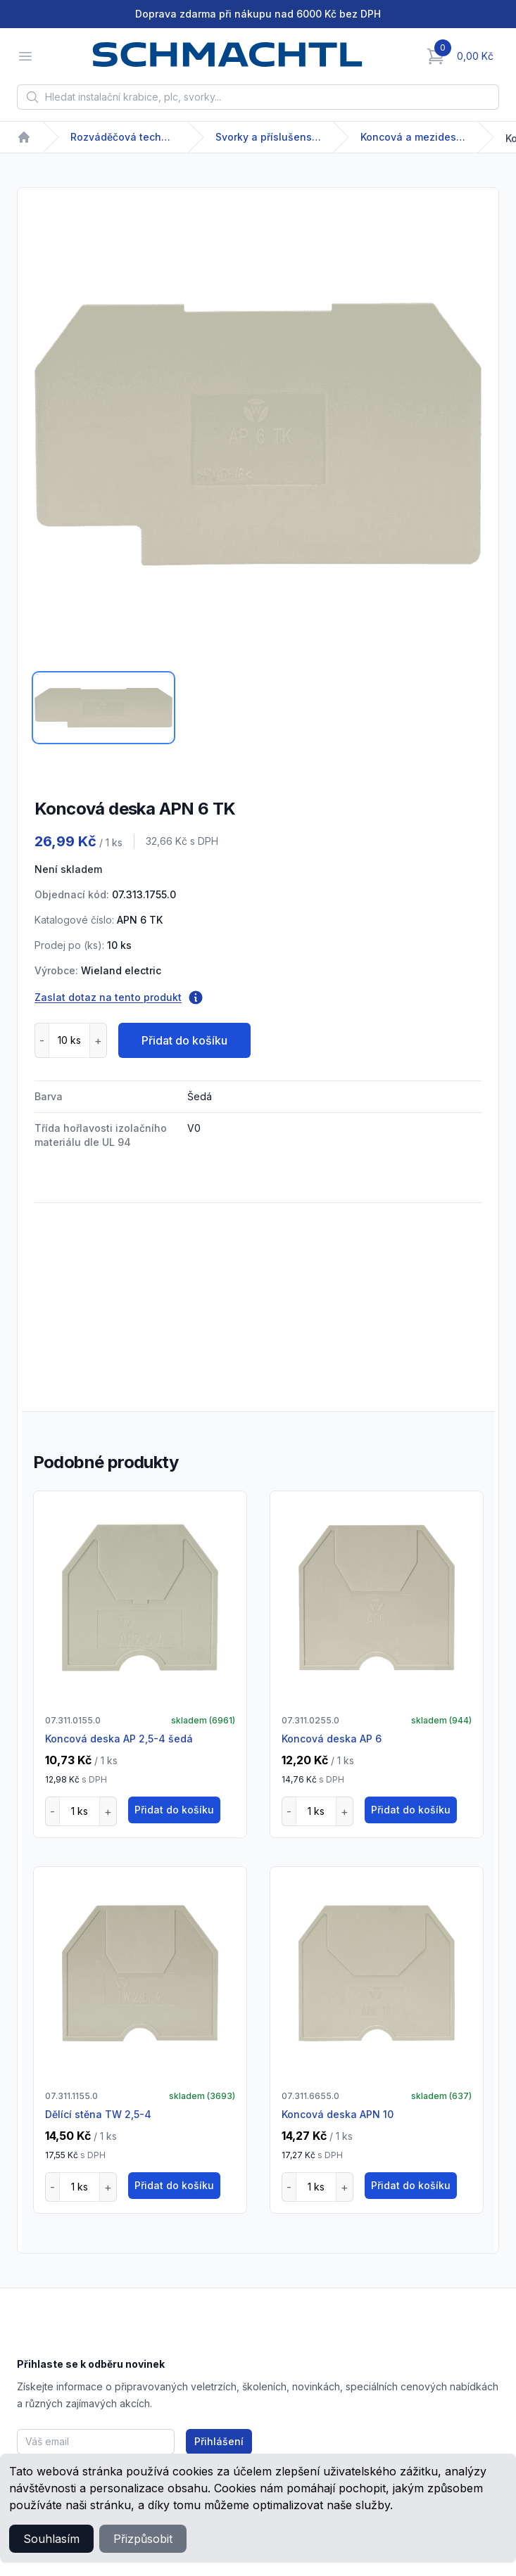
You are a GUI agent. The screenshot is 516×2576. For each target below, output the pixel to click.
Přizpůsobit (142, 2539)
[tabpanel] (258, 433)
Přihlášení (219, 2441)
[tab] (103, 707)
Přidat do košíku (184, 1040)
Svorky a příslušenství (268, 137)
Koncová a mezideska (413, 137)
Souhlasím (51, 2539)
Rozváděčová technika (123, 137)
